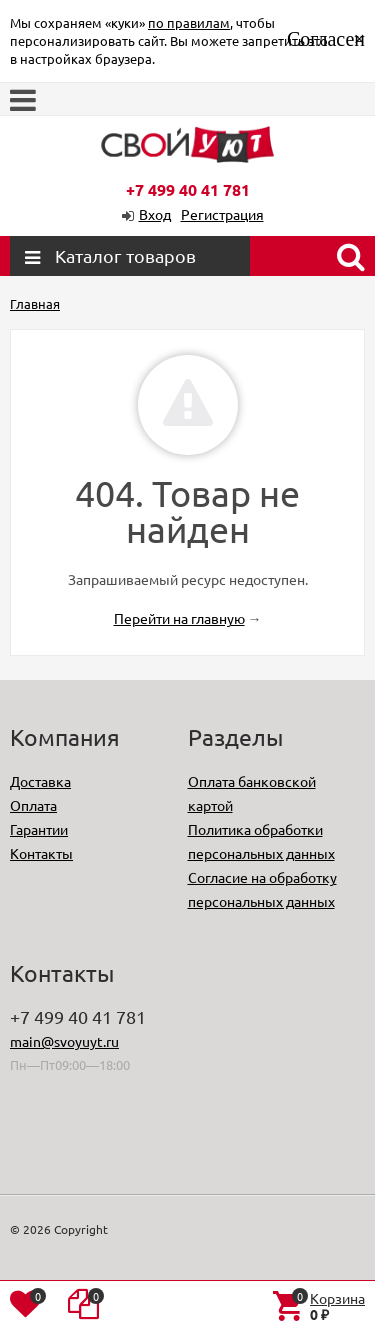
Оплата (33, 805)
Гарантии (39, 829)
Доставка (40, 781)
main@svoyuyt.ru (64, 1041)
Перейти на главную (179, 618)
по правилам (189, 22)
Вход (155, 214)
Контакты (41, 853)
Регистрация (222, 214)
